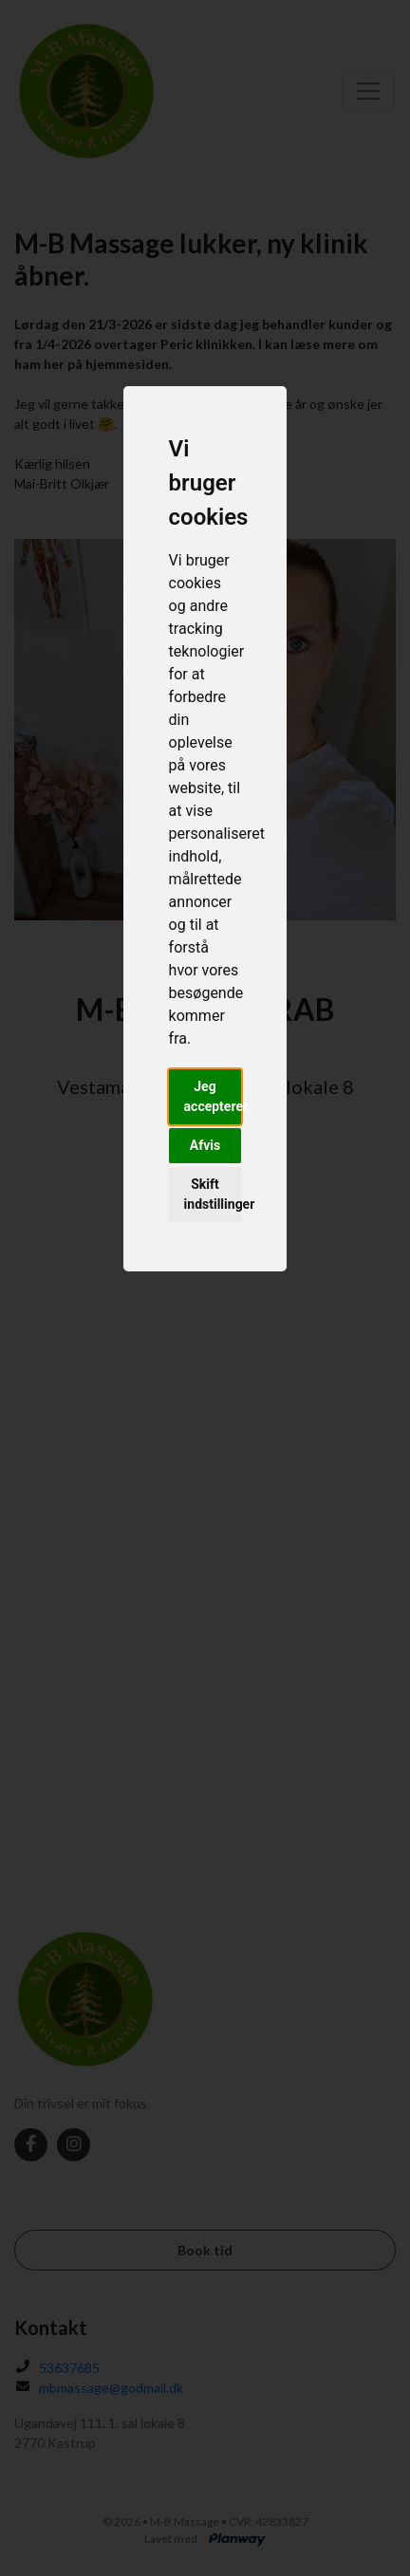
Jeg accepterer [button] (213, 1096)
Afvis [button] (205, 1145)
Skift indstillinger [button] (213, 1194)
